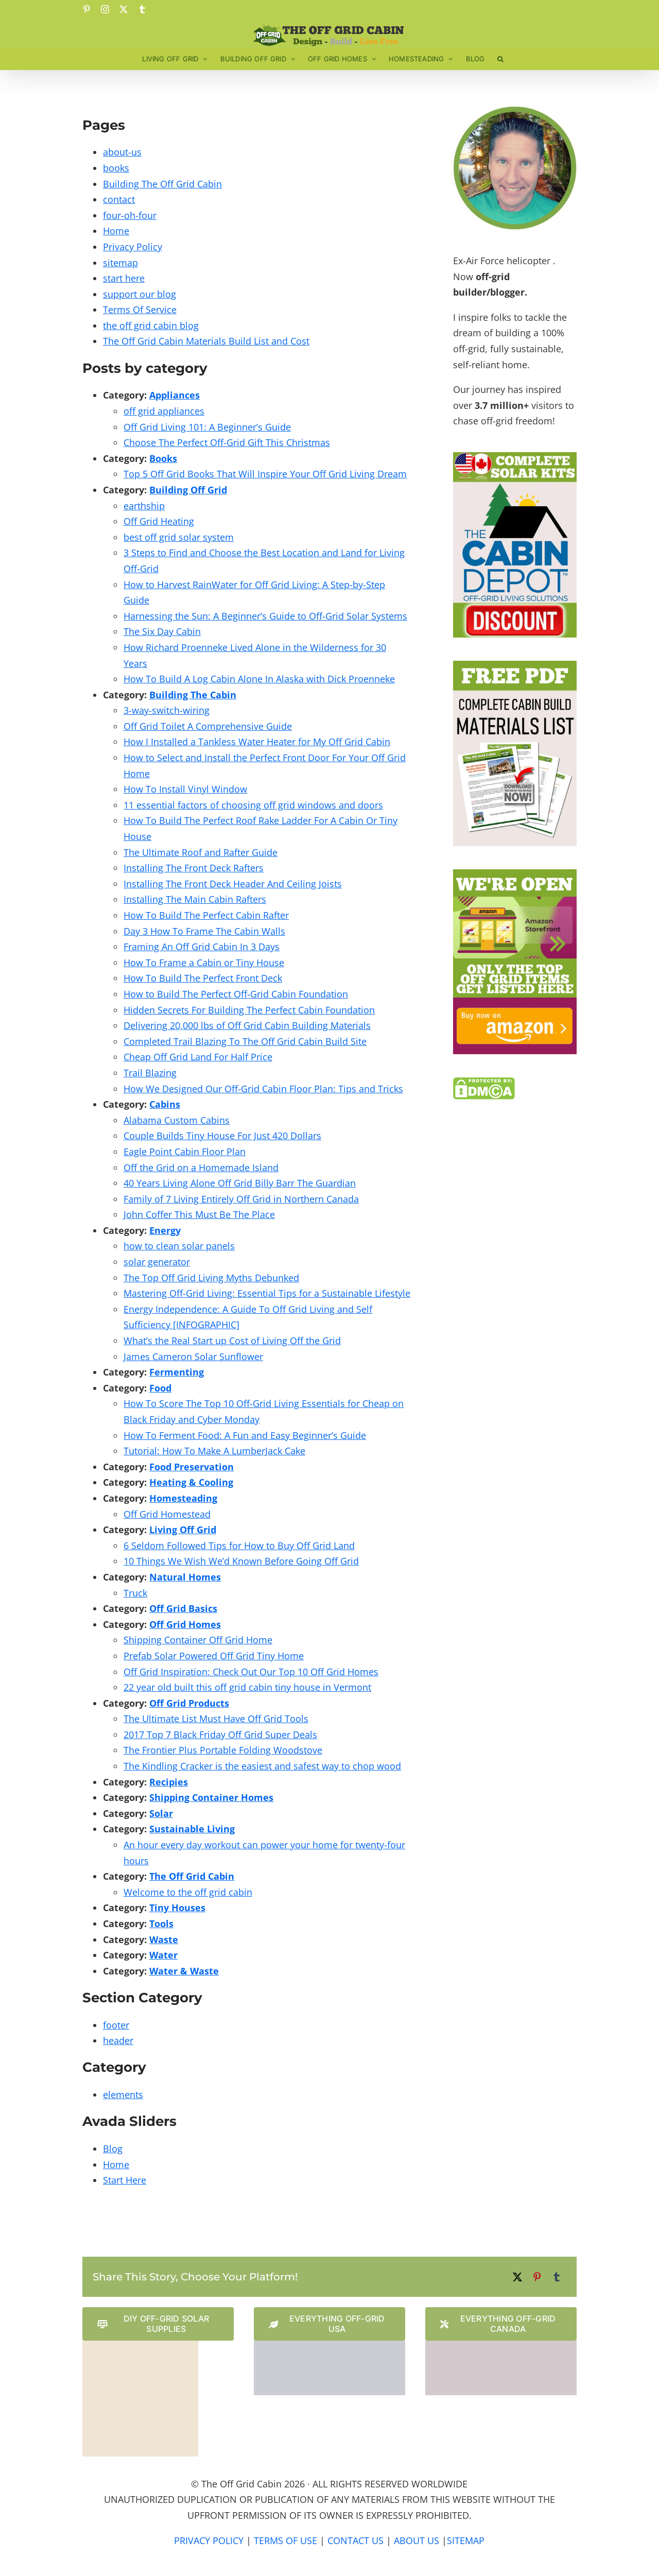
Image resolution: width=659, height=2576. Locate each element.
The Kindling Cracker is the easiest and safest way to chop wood (262, 1766)
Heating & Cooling (191, 1482)
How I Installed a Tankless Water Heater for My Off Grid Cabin (257, 741)
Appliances (174, 395)
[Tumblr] (556, 2277)
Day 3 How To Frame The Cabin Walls (204, 931)
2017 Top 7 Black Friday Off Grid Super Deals (220, 1734)
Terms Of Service (140, 309)
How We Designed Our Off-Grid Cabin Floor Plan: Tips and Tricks (263, 1089)
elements (123, 2094)
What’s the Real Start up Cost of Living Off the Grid (232, 1340)
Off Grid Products (189, 1703)
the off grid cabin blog (151, 325)
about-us (122, 152)
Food (160, 1388)
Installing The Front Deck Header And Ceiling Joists (233, 884)
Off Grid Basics (183, 1608)
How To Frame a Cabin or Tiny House (204, 962)
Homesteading (183, 1498)
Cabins (164, 1104)
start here (124, 278)
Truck (135, 1593)
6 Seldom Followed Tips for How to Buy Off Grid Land (239, 1545)
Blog (113, 2148)
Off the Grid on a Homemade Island (201, 1167)
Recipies (168, 1782)
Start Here (124, 2180)
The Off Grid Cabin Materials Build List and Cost (206, 341)
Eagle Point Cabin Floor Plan (185, 1151)
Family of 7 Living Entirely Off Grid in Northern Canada (241, 1199)
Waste (163, 1939)
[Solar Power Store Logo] (140, 2345)
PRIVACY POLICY (209, 2540)
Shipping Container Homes (211, 1797)
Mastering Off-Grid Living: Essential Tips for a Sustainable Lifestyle (267, 1293)
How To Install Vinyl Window (185, 789)
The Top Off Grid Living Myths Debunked (211, 1278)
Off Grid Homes (185, 1624)
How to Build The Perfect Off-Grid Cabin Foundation (236, 994)
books (116, 168)
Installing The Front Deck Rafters (194, 868)
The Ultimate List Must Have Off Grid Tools (216, 1718)
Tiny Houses (177, 1907)
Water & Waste (184, 1971)
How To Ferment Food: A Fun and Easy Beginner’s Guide (245, 1435)
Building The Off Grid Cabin (162, 184)
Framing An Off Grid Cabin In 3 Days (202, 946)
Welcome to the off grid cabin (188, 1892)
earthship (144, 506)
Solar (161, 1813)
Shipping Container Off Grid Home (198, 1640)
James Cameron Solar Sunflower (193, 1356)
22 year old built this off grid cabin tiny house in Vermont (247, 1687)
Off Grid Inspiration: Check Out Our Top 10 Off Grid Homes (251, 1671)
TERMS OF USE (285, 2540)
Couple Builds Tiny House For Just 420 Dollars (222, 1135)
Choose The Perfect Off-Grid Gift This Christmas (227, 442)
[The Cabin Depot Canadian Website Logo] (501, 2345)
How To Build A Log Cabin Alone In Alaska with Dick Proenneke (259, 679)
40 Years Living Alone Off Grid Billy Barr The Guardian (240, 1183)
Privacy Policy (132, 247)
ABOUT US (416, 2540)
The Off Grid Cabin (191, 1876)
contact (119, 199)
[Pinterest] (537, 2277)
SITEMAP (465, 2540)
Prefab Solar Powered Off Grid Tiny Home (214, 1656)
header (118, 2040)
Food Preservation (191, 1467)
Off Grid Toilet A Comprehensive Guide (208, 726)
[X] (517, 2277)
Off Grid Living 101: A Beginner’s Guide (207, 427)
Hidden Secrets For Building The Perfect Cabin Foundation (249, 1010)
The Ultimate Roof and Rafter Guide (201, 852)
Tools (161, 1923)
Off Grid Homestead (167, 1514)
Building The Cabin (192, 695)
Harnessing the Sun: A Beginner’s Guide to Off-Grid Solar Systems (265, 616)
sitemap (120, 262)
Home (116, 231)
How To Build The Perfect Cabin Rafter (206, 915)
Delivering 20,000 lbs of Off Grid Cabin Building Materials (247, 1025)
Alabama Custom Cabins (177, 1120)
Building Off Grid (188, 490)
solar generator (157, 1262)
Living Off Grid (182, 1529)
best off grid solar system (179, 537)
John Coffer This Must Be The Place (199, 1214)
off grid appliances (164, 411)
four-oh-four (130, 215)
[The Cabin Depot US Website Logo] (329, 2345)
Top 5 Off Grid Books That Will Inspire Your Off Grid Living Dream (265, 474)
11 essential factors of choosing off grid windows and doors (253, 805)
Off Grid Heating (159, 521)
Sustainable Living (192, 1829)
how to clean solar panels (179, 1246)
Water (163, 1955)
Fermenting (176, 1372)
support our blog (139, 294)
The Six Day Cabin (162, 631)
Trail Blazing (150, 1073)
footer (116, 2025)
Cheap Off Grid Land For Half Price (198, 1057)
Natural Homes (185, 1577)
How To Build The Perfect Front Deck (203, 978)
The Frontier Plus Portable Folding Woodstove (223, 1750)
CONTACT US (355, 2540)
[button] (500, 59)
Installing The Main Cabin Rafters (195, 899)
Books (163, 458)
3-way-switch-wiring (167, 710)
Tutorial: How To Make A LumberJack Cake (214, 1451)
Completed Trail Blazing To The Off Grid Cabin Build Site (245, 1041)
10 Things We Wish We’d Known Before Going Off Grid (241, 1561)
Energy (165, 1230)
